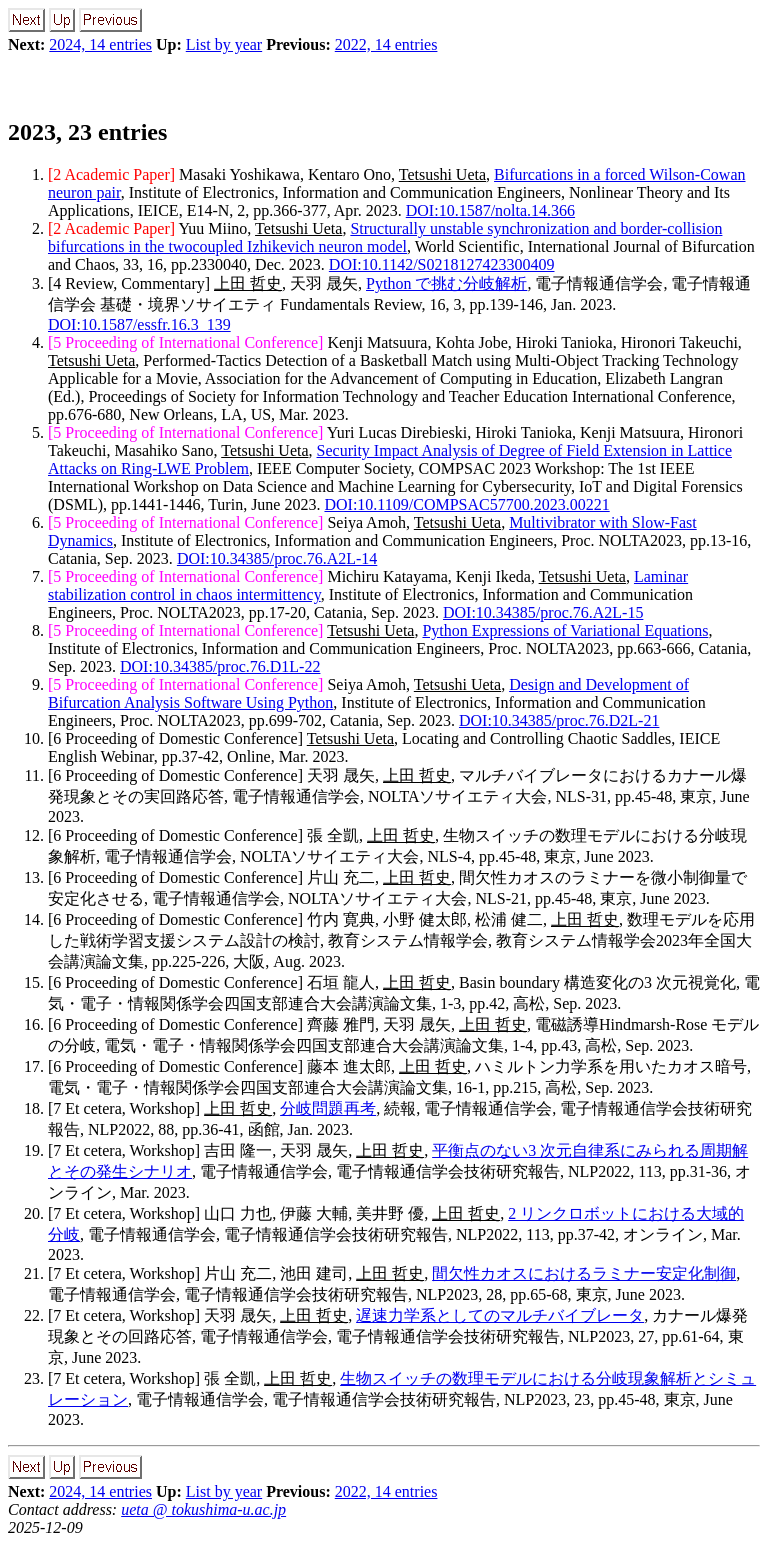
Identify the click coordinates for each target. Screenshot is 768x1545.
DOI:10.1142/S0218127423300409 (442, 264)
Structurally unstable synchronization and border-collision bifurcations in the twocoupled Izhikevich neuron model (385, 237)
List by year (224, 44)
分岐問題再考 (328, 1108)
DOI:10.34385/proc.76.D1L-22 (220, 666)
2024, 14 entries (100, 44)
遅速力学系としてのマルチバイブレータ (500, 1315)
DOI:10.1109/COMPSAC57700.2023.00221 (466, 504)
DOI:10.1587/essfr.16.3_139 (139, 324)
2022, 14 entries (386, 44)
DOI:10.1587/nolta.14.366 (490, 210)
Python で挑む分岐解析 (446, 283)
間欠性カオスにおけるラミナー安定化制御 (584, 1273)
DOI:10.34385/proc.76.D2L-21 (559, 720)
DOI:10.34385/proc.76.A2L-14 (277, 558)
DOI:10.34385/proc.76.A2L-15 (543, 612)
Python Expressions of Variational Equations (565, 630)
